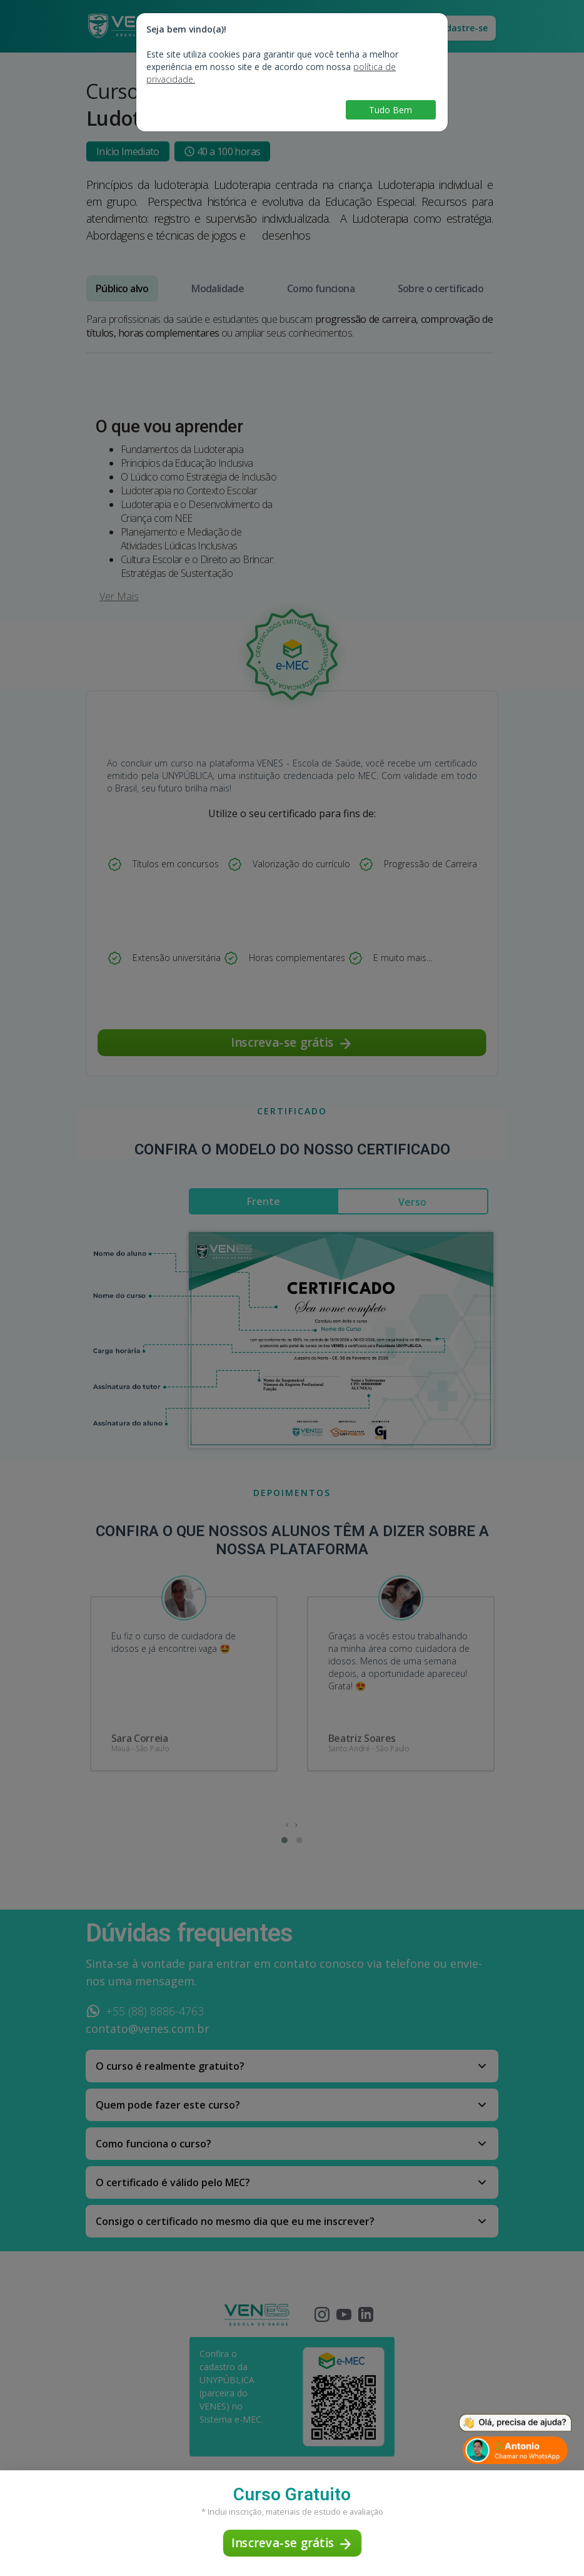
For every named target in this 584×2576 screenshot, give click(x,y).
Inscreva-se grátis (292, 2543)
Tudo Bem (390, 110)
